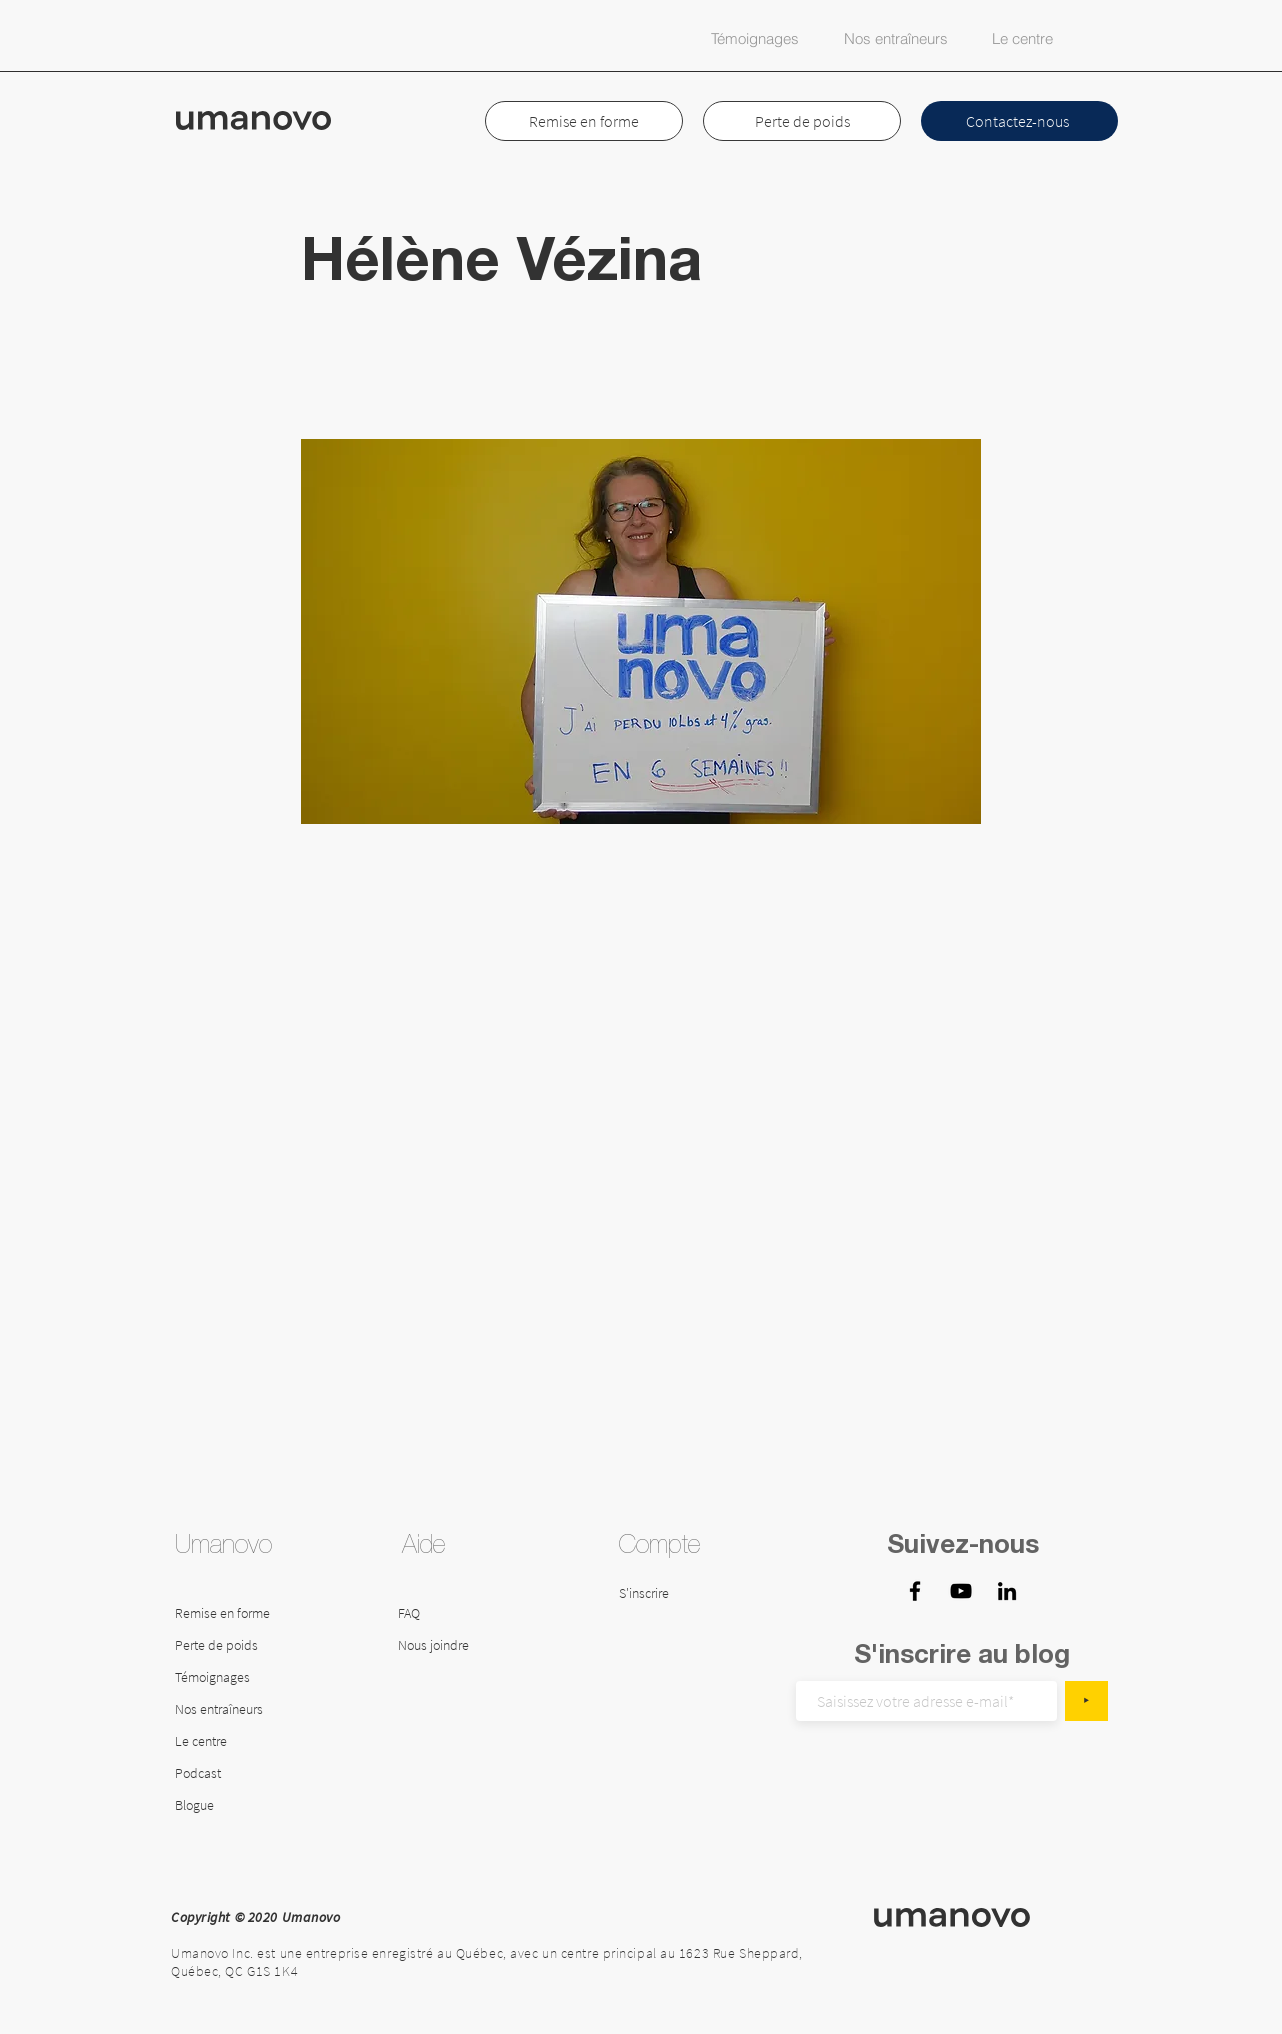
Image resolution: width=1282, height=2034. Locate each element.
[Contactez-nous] (1019, 121)
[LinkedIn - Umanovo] (1007, 1591)
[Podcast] (228, 1774)
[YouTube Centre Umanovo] (961, 1591)
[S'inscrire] (670, 1594)
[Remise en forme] (227, 1614)
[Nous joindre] (450, 1646)
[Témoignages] (227, 1678)
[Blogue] (228, 1806)
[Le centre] (268, 1742)
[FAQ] (441, 1614)
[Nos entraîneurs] (227, 1710)
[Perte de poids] (227, 1646)
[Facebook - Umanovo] (915, 1591)
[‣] (1086, 1701)
